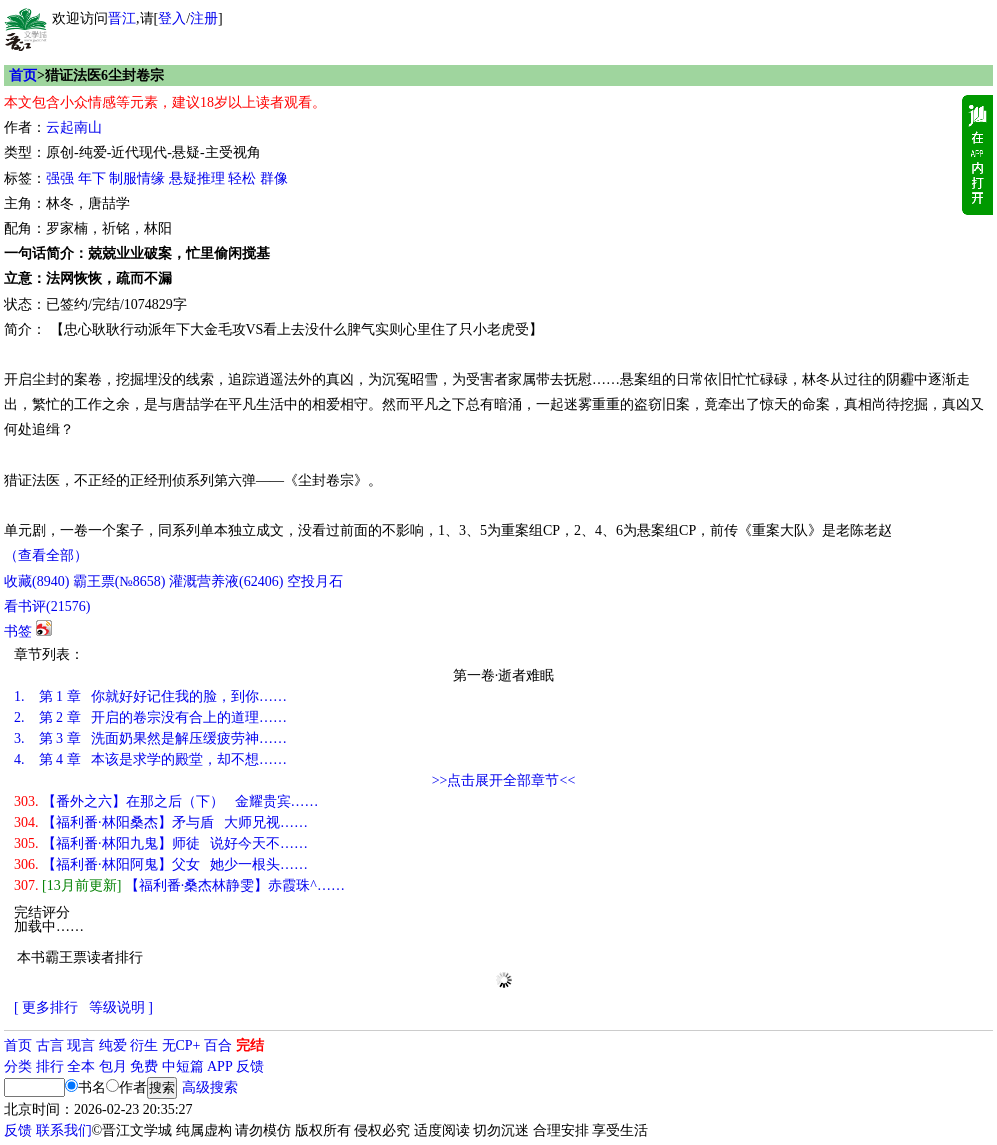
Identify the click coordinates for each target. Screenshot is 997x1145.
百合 (218, 1045)
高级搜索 (210, 1087)
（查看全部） (46, 555)
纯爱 (113, 1045)
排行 (50, 1066)
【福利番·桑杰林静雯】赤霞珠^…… (179, 885)
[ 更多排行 (46, 1007)
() (36, 581)
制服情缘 (137, 178)
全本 (81, 1066)
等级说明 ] (121, 1007)
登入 (172, 18)
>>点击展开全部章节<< (504, 780)
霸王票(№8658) (119, 581)
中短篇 (183, 1066)
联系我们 (64, 1130)
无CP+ (181, 1045)
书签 (18, 631)
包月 (113, 1066)
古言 (50, 1045)
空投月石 (315, 581)
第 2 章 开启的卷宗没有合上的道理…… (150, 717)
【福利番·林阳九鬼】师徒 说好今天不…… (161, 843)
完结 (250, 1045)
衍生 (144, 1045)
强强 (60, 178)
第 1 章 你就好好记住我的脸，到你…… (150, 696)
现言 (81, 1045)
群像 (274, 178)
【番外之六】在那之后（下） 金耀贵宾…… (166, 801)
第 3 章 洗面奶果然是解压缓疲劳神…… (150, 738)
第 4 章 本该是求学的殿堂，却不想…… (150, 759)
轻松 (242, 178)
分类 (18, 1066)
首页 (23, 75)
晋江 (122, 18)
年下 (92, 178)
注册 (204, 18)
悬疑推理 (197, 178)
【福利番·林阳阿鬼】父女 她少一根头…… (161, 864)
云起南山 (74, 127)
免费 (144, 1066)
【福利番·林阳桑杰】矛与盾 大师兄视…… (161, 822)
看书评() (47, 606)
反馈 (250, 1066)
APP (220, 1066)
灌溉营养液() (226, 581)
